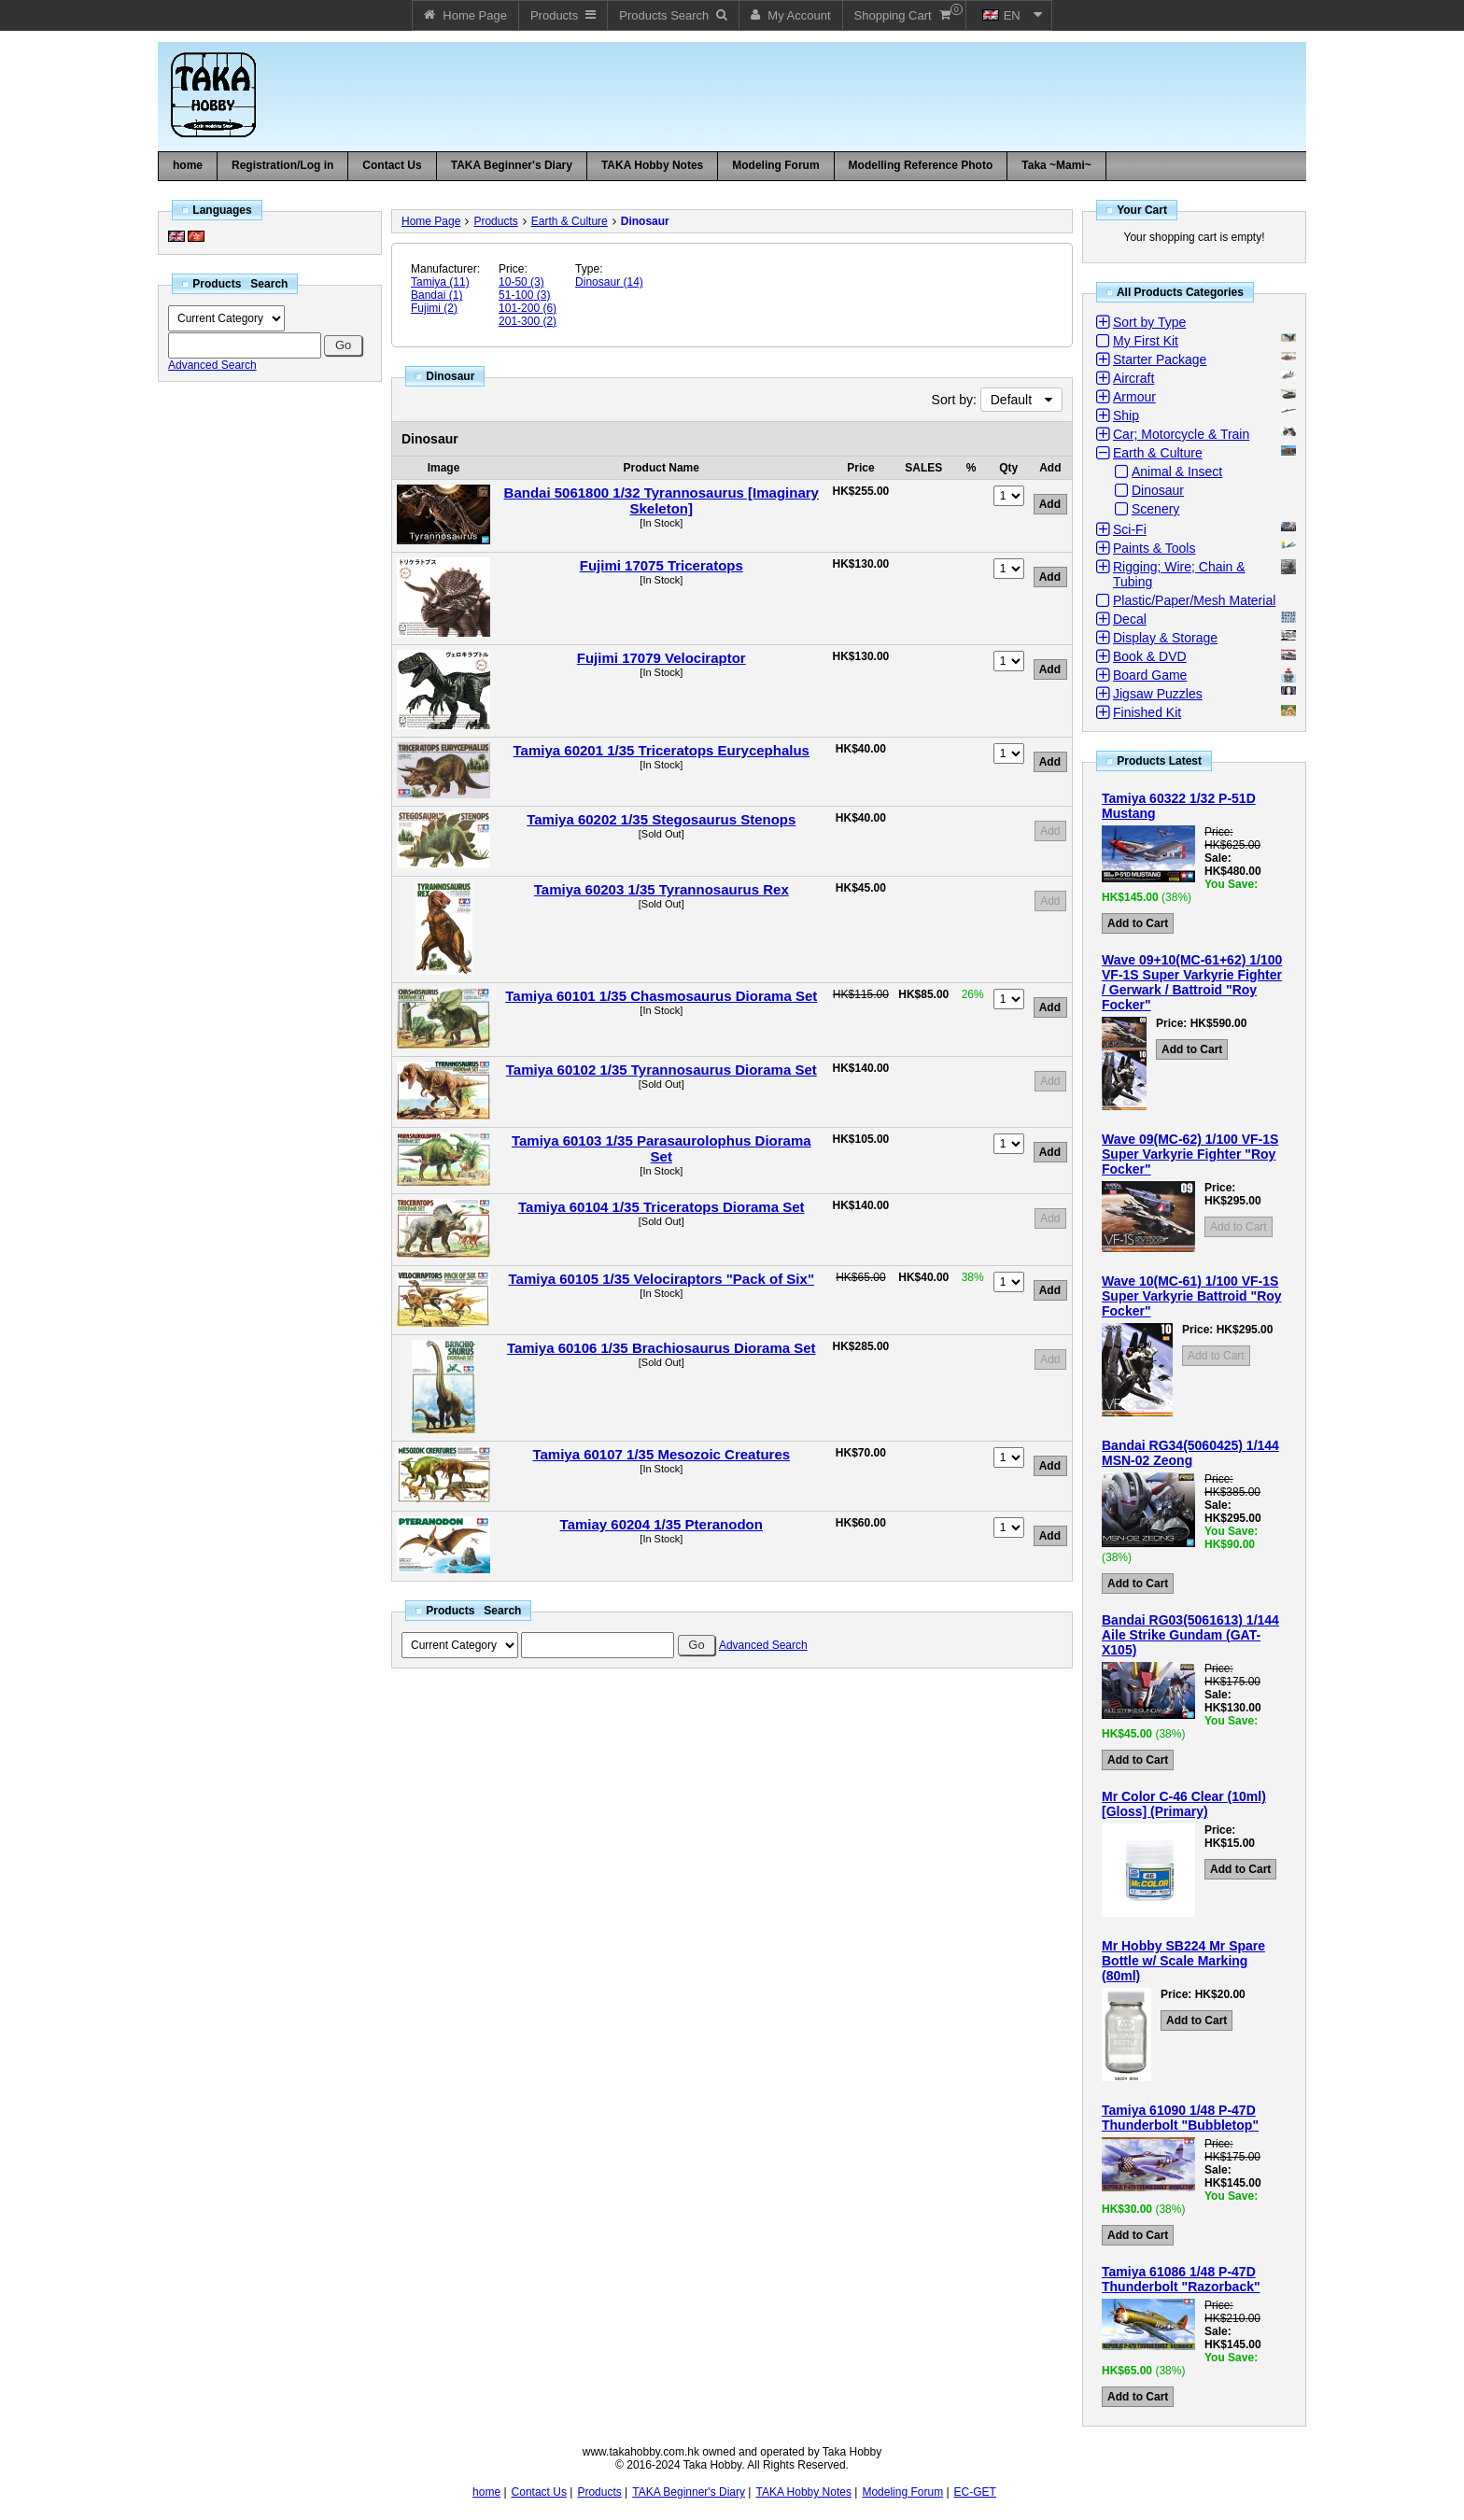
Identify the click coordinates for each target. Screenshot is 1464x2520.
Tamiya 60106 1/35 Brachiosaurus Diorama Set (661, 1348)
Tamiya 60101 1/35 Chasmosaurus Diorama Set (661, 996)
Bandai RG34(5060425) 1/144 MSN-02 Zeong (1190, 1453)
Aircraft (1133, 378)
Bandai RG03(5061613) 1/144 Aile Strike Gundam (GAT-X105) (1190, 1634)
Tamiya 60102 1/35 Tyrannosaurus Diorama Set (661, 1069)
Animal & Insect (1177, 471)
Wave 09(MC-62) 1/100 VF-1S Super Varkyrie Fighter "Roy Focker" (1190, 1154)
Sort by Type (1149, 322)
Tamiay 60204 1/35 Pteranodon (661, 1524)
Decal (1130, 619)
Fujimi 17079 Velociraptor (661, 658)
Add (1050, 831)
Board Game (1150, 675)
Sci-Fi (1130, 529)
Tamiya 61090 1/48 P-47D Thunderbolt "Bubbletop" (1180, 2118)
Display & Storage (1165, 637)
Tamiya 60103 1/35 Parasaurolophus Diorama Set (661, 1148)
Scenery (1155, 508)
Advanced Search (212, 365)
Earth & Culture (569, 221)
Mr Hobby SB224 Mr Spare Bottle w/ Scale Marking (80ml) (1183, 1960)
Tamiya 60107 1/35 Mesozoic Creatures (661, 1454)
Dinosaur (645, 221)
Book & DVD (1150, 656)
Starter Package (1159, 359)
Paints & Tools (1154, 548)
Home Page (430, 221)
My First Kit (1145, 340)
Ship (1126, 415)
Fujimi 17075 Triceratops (661, 565)
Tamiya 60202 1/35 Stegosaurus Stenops (661, 819)
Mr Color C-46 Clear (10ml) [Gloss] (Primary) (1184, 1804)
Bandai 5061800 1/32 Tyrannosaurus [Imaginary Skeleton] (661, 500)
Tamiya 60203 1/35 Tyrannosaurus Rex (661, 889)
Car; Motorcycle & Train (1181, 434)
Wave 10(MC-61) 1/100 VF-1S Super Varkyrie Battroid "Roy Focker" (1192, 1296)
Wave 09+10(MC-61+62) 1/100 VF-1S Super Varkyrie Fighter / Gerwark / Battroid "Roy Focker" (1192, 982)
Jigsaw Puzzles (1158, 693)
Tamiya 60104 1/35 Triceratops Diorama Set (661, 1207)
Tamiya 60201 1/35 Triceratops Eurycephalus (661, 750)
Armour (1134, 396)
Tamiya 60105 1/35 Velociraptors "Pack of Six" (661, 1279)
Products (495, 221)
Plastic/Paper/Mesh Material (1194, 600)
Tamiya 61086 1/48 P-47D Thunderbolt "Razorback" (1181, 2279)
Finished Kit (1147, 712)
